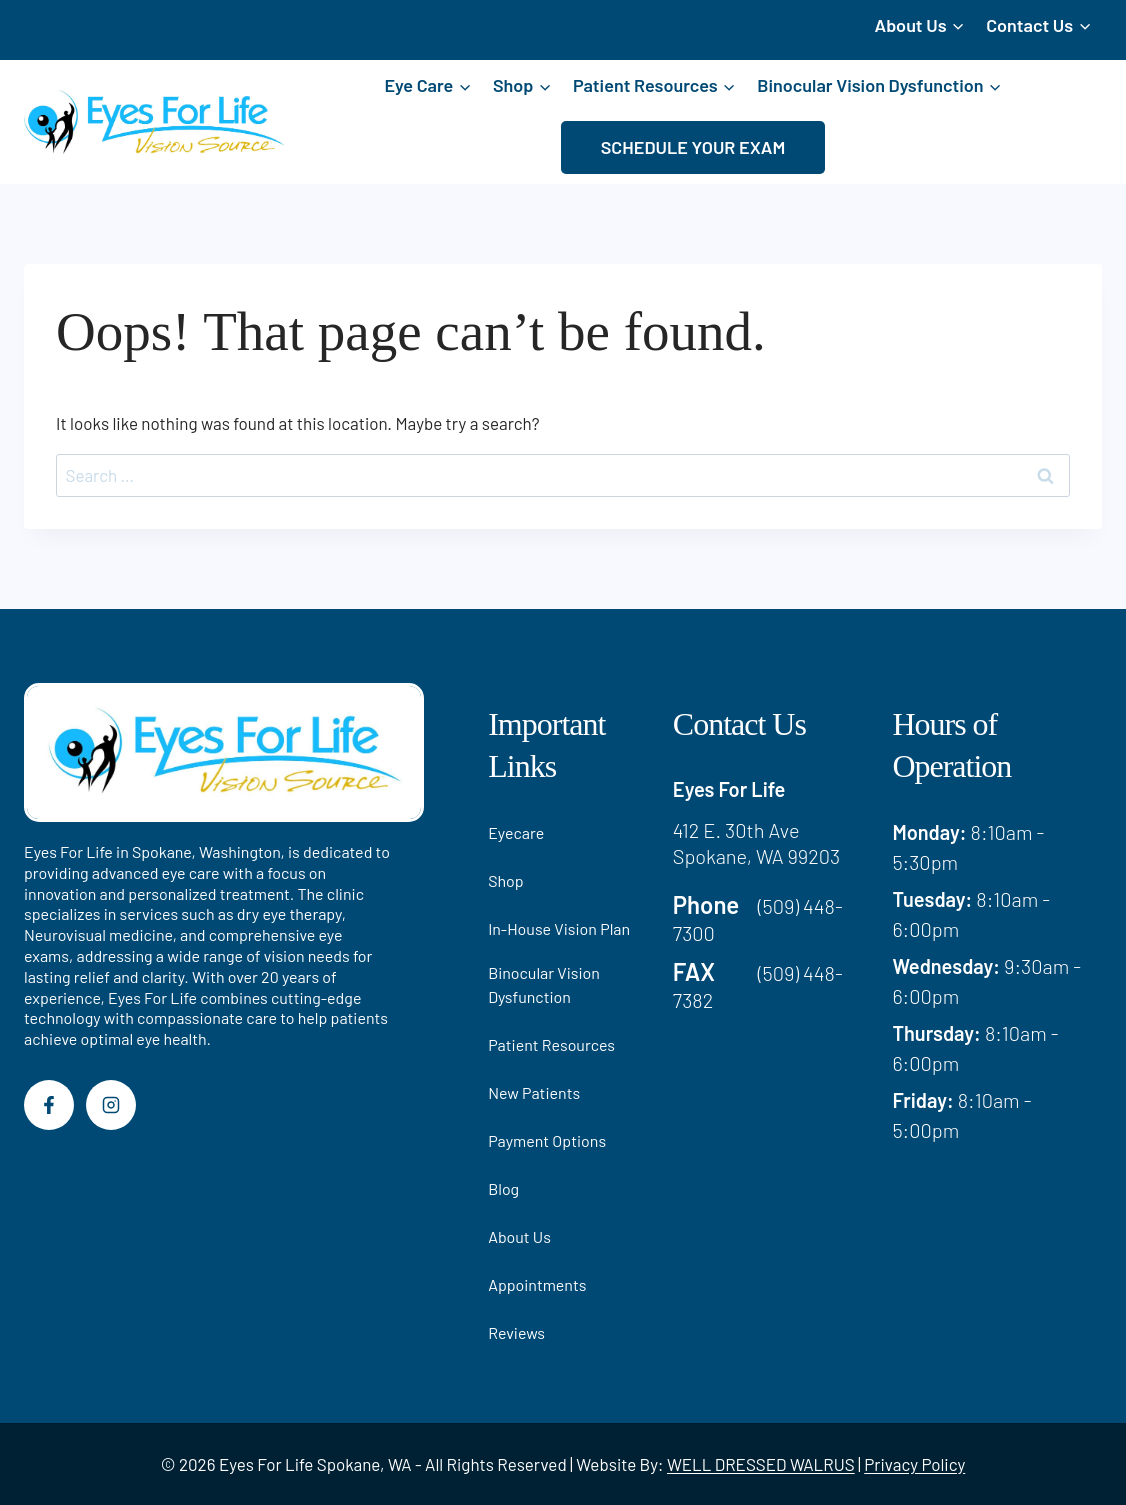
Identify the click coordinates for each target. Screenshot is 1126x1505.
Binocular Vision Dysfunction (544, 984)
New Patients (534, 1092)
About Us (519, 1236)
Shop (505, 880)
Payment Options (547, 1140)
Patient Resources (551, 1044)
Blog (503, 1188)
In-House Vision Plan (559, 928)
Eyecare (516, 832)
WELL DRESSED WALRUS (761, 1464)
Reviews (516, 1332)
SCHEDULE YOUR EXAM (693, 147)
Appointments (537, 1284)
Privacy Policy (914, 1464)
